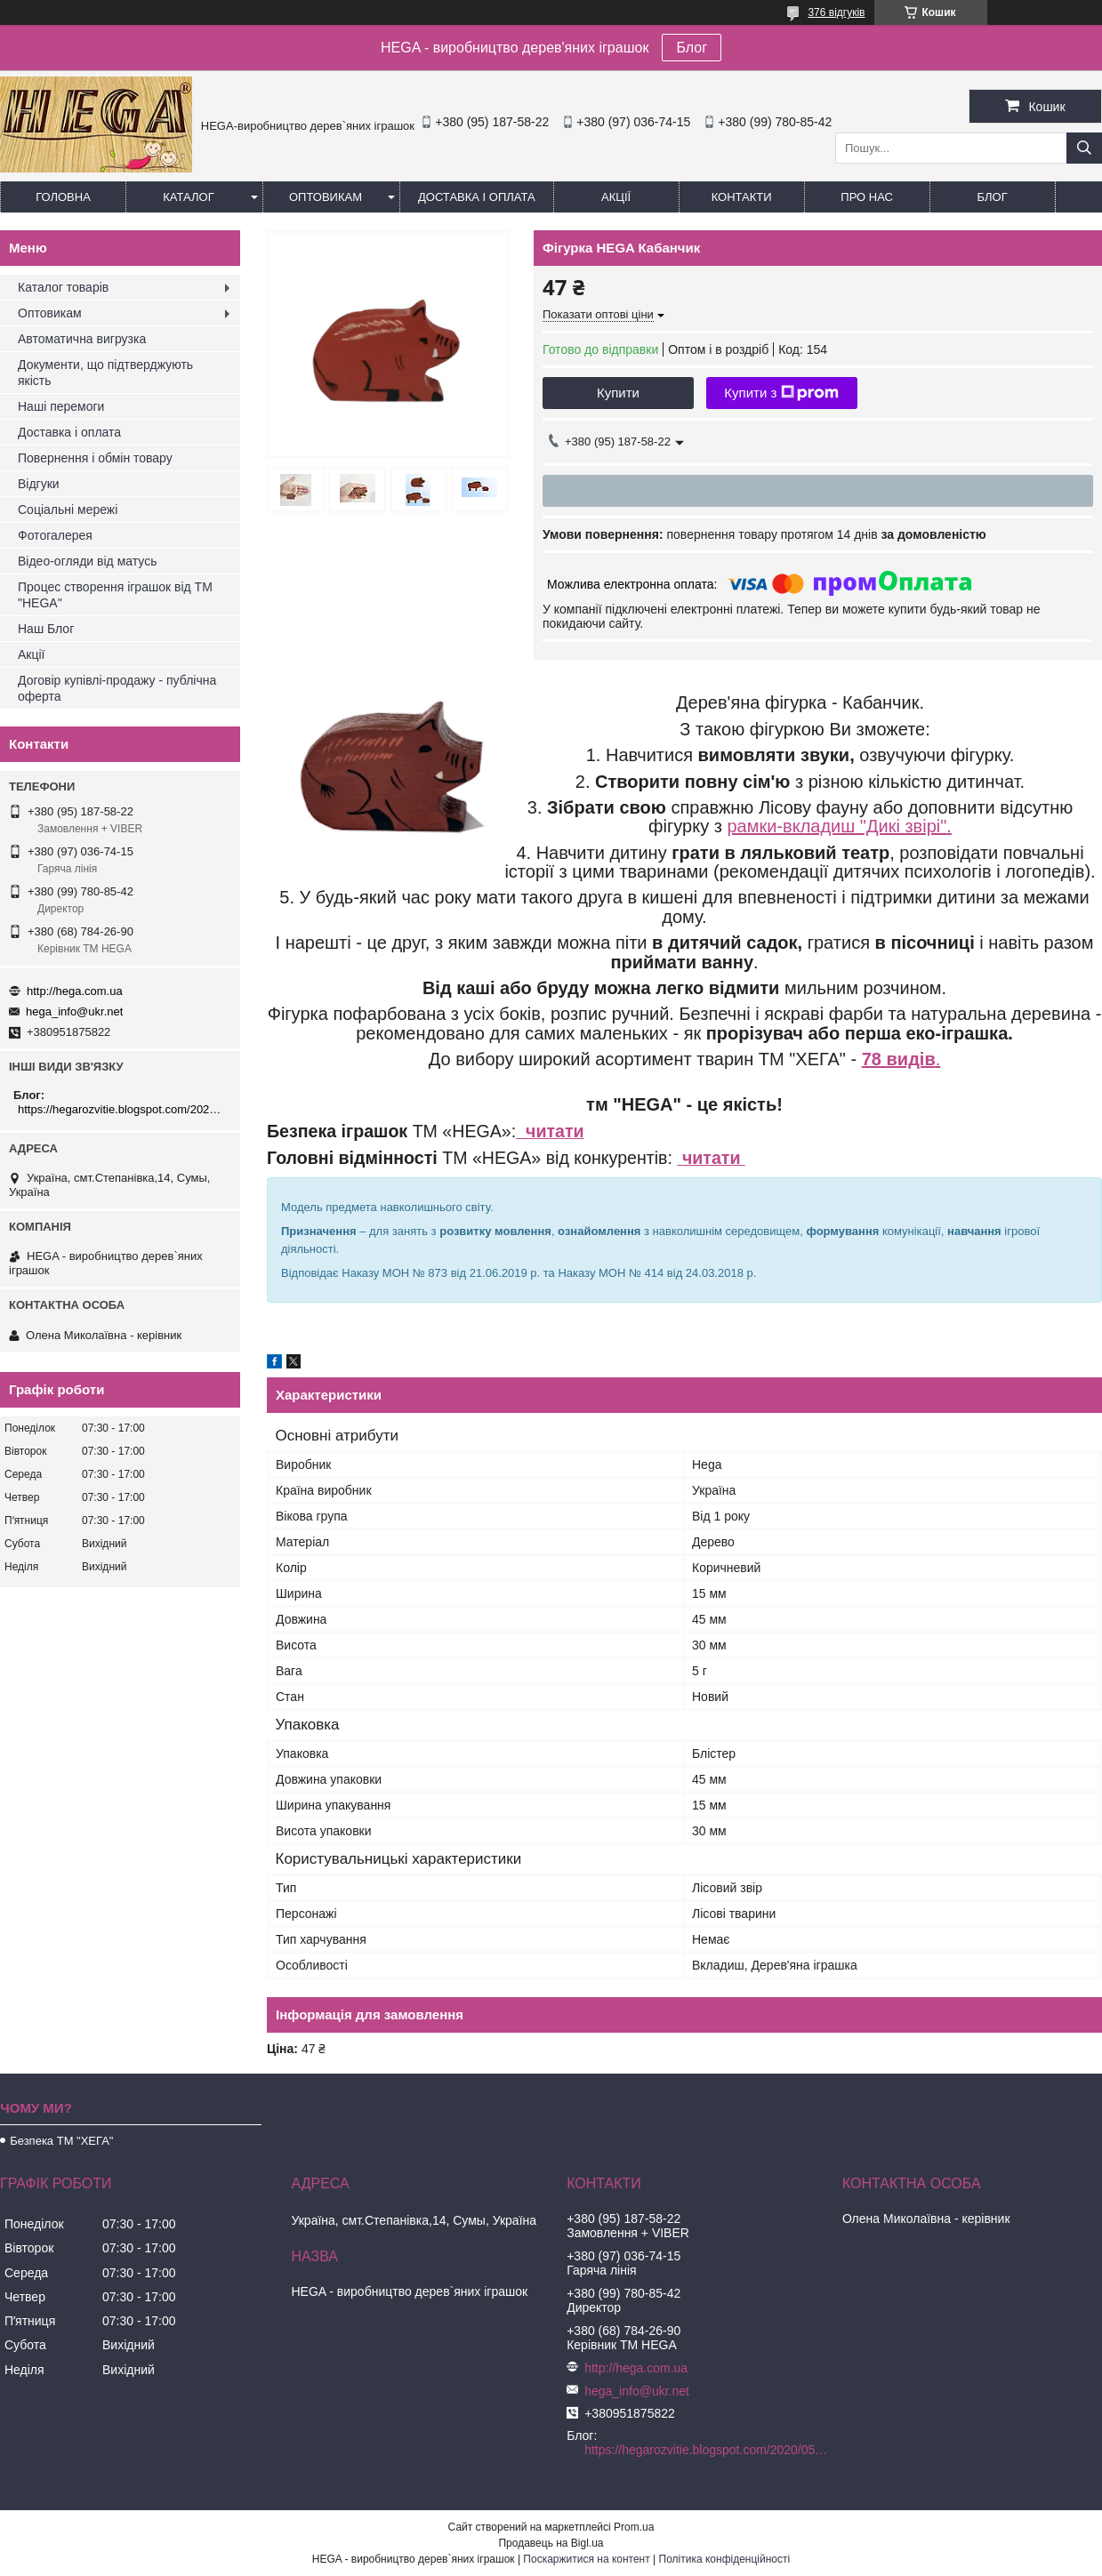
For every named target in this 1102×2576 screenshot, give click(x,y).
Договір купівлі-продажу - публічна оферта (117, 688)
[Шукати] (1084, 148)
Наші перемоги (61, 406)
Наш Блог (46, 629)
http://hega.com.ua (75, 991)
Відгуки (39, 484)
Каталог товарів (63, 287)
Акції (616, 197)
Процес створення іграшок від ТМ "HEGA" (115, 595)
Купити (618, 392)
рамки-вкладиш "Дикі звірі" (836, 826)
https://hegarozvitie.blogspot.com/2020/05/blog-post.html (122, 1109)
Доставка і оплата (476, 197)
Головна (63, 197)
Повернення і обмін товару (95, 458)
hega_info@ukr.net (74, 1011)
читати (549, 1131)
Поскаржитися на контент (586, 2559)
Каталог (188, 197)
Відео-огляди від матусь (87, 561)
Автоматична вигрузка (82, 339)
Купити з (781, 393)
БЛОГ (992, 197)
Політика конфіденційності (725, 2559)
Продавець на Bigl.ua (550, 2543)
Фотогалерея (55, 535)
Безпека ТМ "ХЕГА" (61, 2140)
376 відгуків (836, 12)
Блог (691, 47)
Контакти (742, 197)
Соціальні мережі (67, 509)
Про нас (867, 197)
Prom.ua (634, 2527)
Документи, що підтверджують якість (105, 372)
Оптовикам (325, 197)
